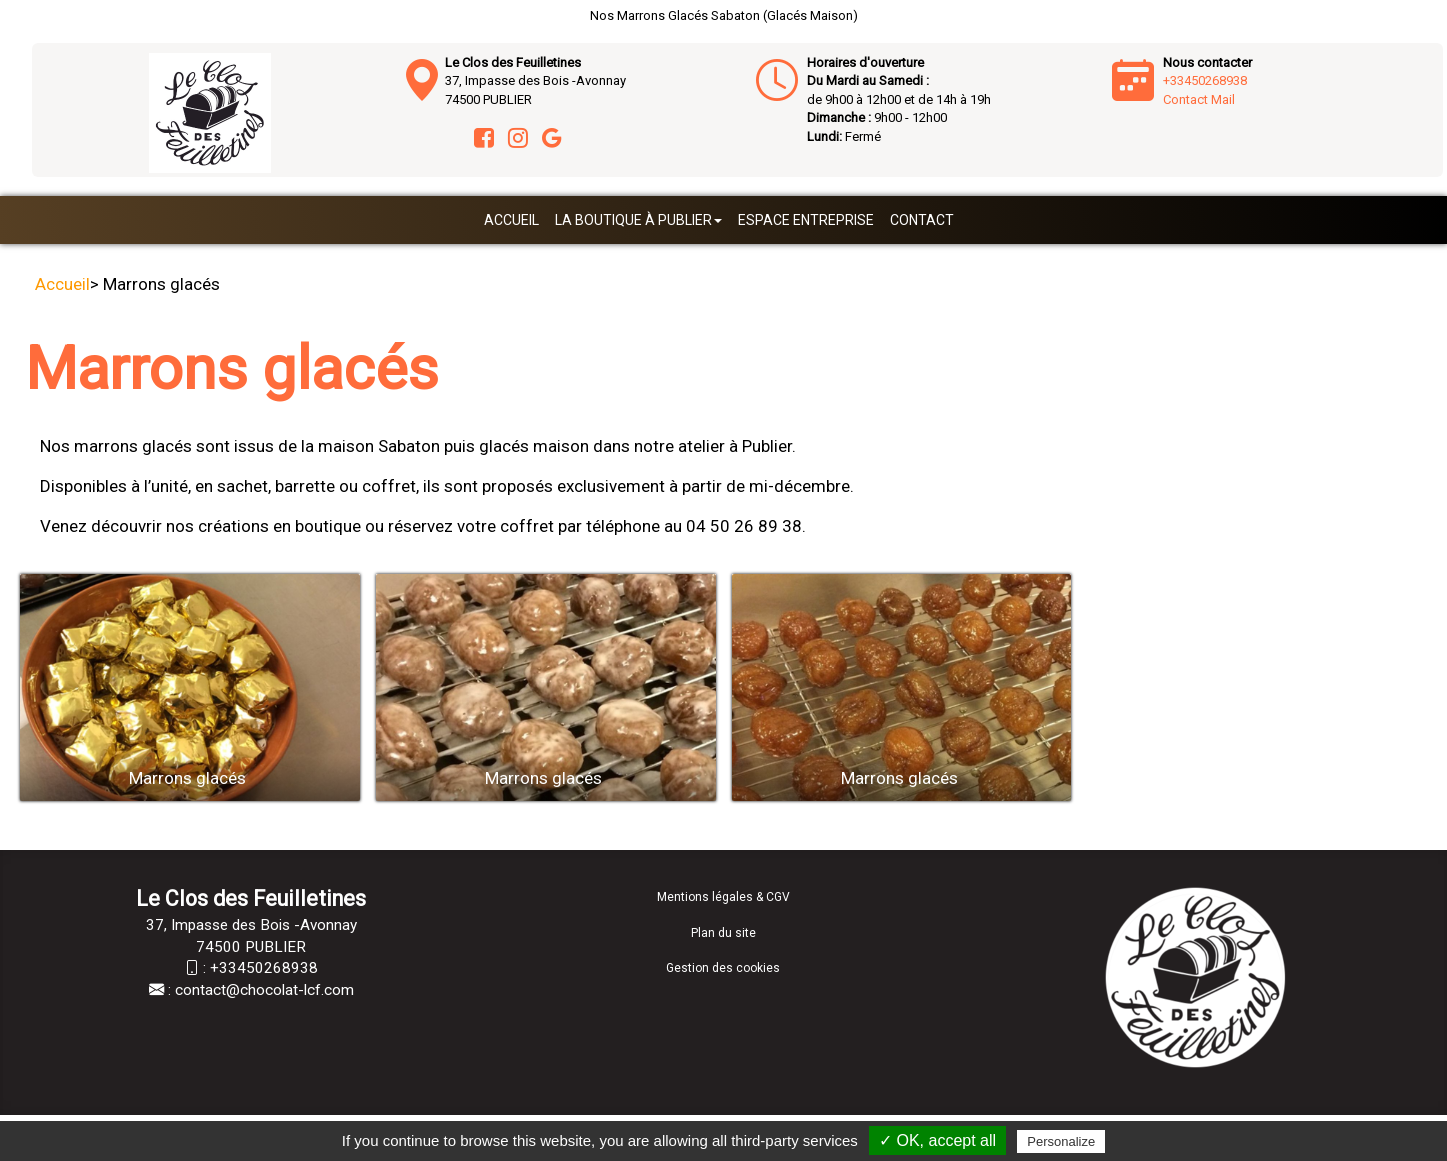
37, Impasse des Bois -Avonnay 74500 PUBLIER (535, 81)
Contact (922, 220)
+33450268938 (1205, 80)
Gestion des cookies (723, 968)
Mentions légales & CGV (723, 897)
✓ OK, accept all (937, 1140)
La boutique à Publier (638, 220)
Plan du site (723, 933)
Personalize (1061, 1141)
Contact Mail (1199, 99)
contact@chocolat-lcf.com (264, 990)
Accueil (511, 220)
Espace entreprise (806, 220)
